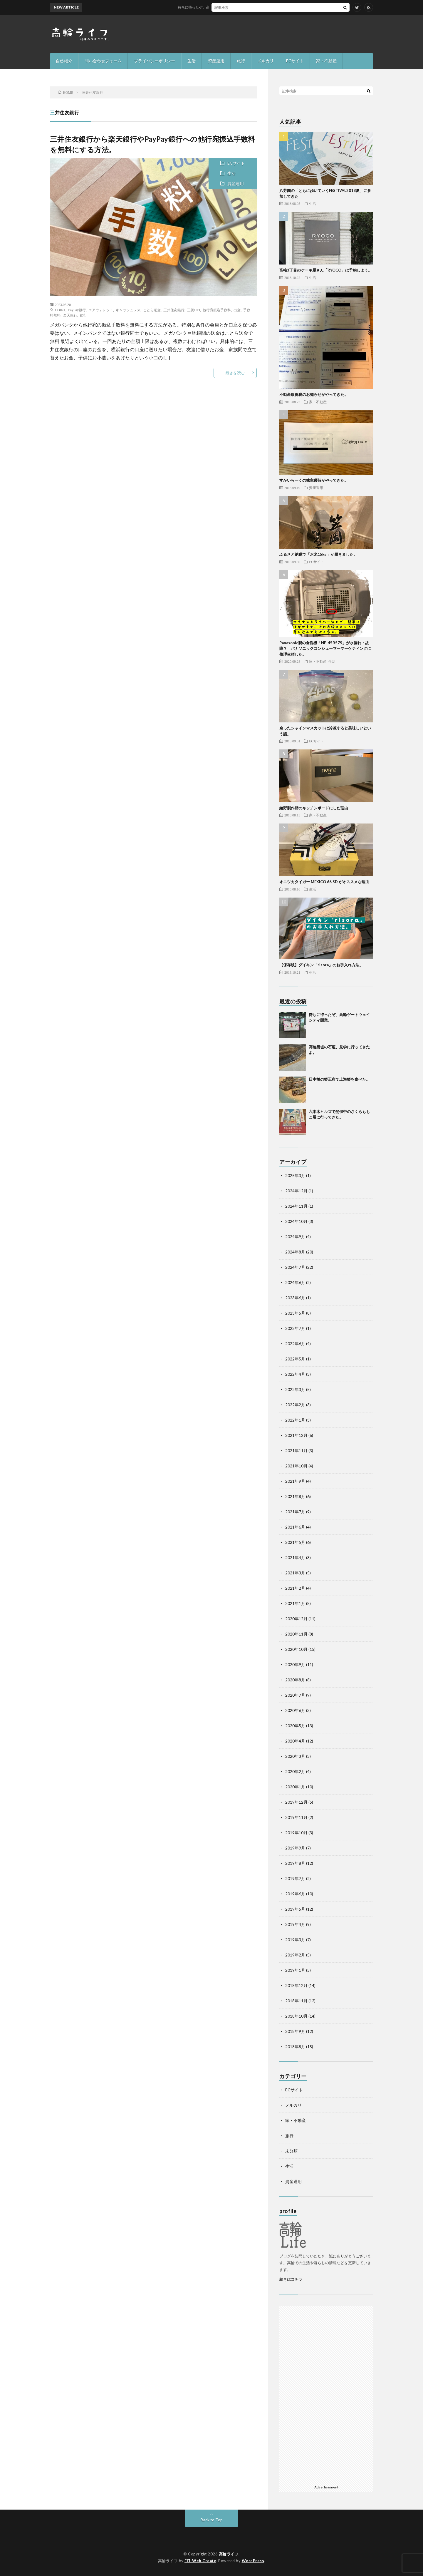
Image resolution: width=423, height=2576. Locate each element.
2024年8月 (295, 1251)
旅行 (241, 60)
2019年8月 (295, 1863)
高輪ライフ (229, 2554)
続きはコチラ (290, 2279)
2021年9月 (295, 1481)
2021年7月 (295, 1511)
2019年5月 (295, 1909)
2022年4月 (295, 1374)
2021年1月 (295, 1603)
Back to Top (212, 2519)
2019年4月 (295, 1924)
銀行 (83, 315)
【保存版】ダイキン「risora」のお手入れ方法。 (321, 965)
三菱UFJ (193, 310)
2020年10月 (296, 1649)
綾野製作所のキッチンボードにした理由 (313, 808)
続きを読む (235, 372)
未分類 (291, 2150)
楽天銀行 (70, 315)
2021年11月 (296, 1450)
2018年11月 (296, 2000)
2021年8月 (295, 1496)
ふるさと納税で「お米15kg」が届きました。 (318, 554)
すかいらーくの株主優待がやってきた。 (313, 480)
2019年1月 (295, 1970)
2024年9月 (295, 1236)
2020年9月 (295, 1664)
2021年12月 (296, 1435)
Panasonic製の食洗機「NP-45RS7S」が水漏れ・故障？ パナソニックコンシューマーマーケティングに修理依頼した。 (325, 648)
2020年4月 (295, 1740)
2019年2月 (295, 1954)
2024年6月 (295, 1282)
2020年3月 (295, 1756)
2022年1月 (295, 1419)
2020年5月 (295, 1725)
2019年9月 (295, 1847)
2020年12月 (296, 1618)
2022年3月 (295, 1389)
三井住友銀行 (173, 310)
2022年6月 (295, 1343)
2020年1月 (295, 1786)
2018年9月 (295, 2031)
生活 (191, 60)
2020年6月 (295, 1710)
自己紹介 (64, 60)
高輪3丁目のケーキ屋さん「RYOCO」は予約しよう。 (325, 270)
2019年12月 (296, 1802)
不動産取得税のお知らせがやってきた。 (313, 394)
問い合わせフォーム (103, 60)
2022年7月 (295, 1328)
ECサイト (295, 60)
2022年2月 (295, 1404)
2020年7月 (295, 1695)
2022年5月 (295, 1358)
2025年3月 (295, 1175)
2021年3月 (295, 1572)
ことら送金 (152, 310)
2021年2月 (295, 1588)
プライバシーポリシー (154, 60)
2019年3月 (295, 1939)
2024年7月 (295, 1267)
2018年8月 (295, 2046)
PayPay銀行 (77, 310)
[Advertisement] (326, 2394)
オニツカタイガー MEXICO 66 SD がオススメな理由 (324, 881)
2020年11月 (296, 1633)
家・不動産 (326, 60)
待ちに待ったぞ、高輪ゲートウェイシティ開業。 (223, 7)
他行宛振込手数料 (217, 310)
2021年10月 (296, 1465)
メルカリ (265, 60)
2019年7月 (295, 1878)
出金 (237, 310)
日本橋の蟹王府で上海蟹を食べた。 (339, 1079)
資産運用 (216, 60)
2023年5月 (295, 1312)
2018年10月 (296, 2015)
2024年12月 (296, 1190)
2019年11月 (296, 1817)
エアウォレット (100, 310)
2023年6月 (295, 1297)
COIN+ (60, 310)
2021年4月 (295, 1557)
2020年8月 (295, 1679)
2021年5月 (295, 1542)
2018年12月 (296, 1985)
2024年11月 (296, 1206)
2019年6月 (295, 1893)
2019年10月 (296, 1832)
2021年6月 (295, 1526)
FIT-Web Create (200, 2560)
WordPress (253, 2560)
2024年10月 (296, 1221)
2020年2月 (295, 1771)
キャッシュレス (128, 310)
